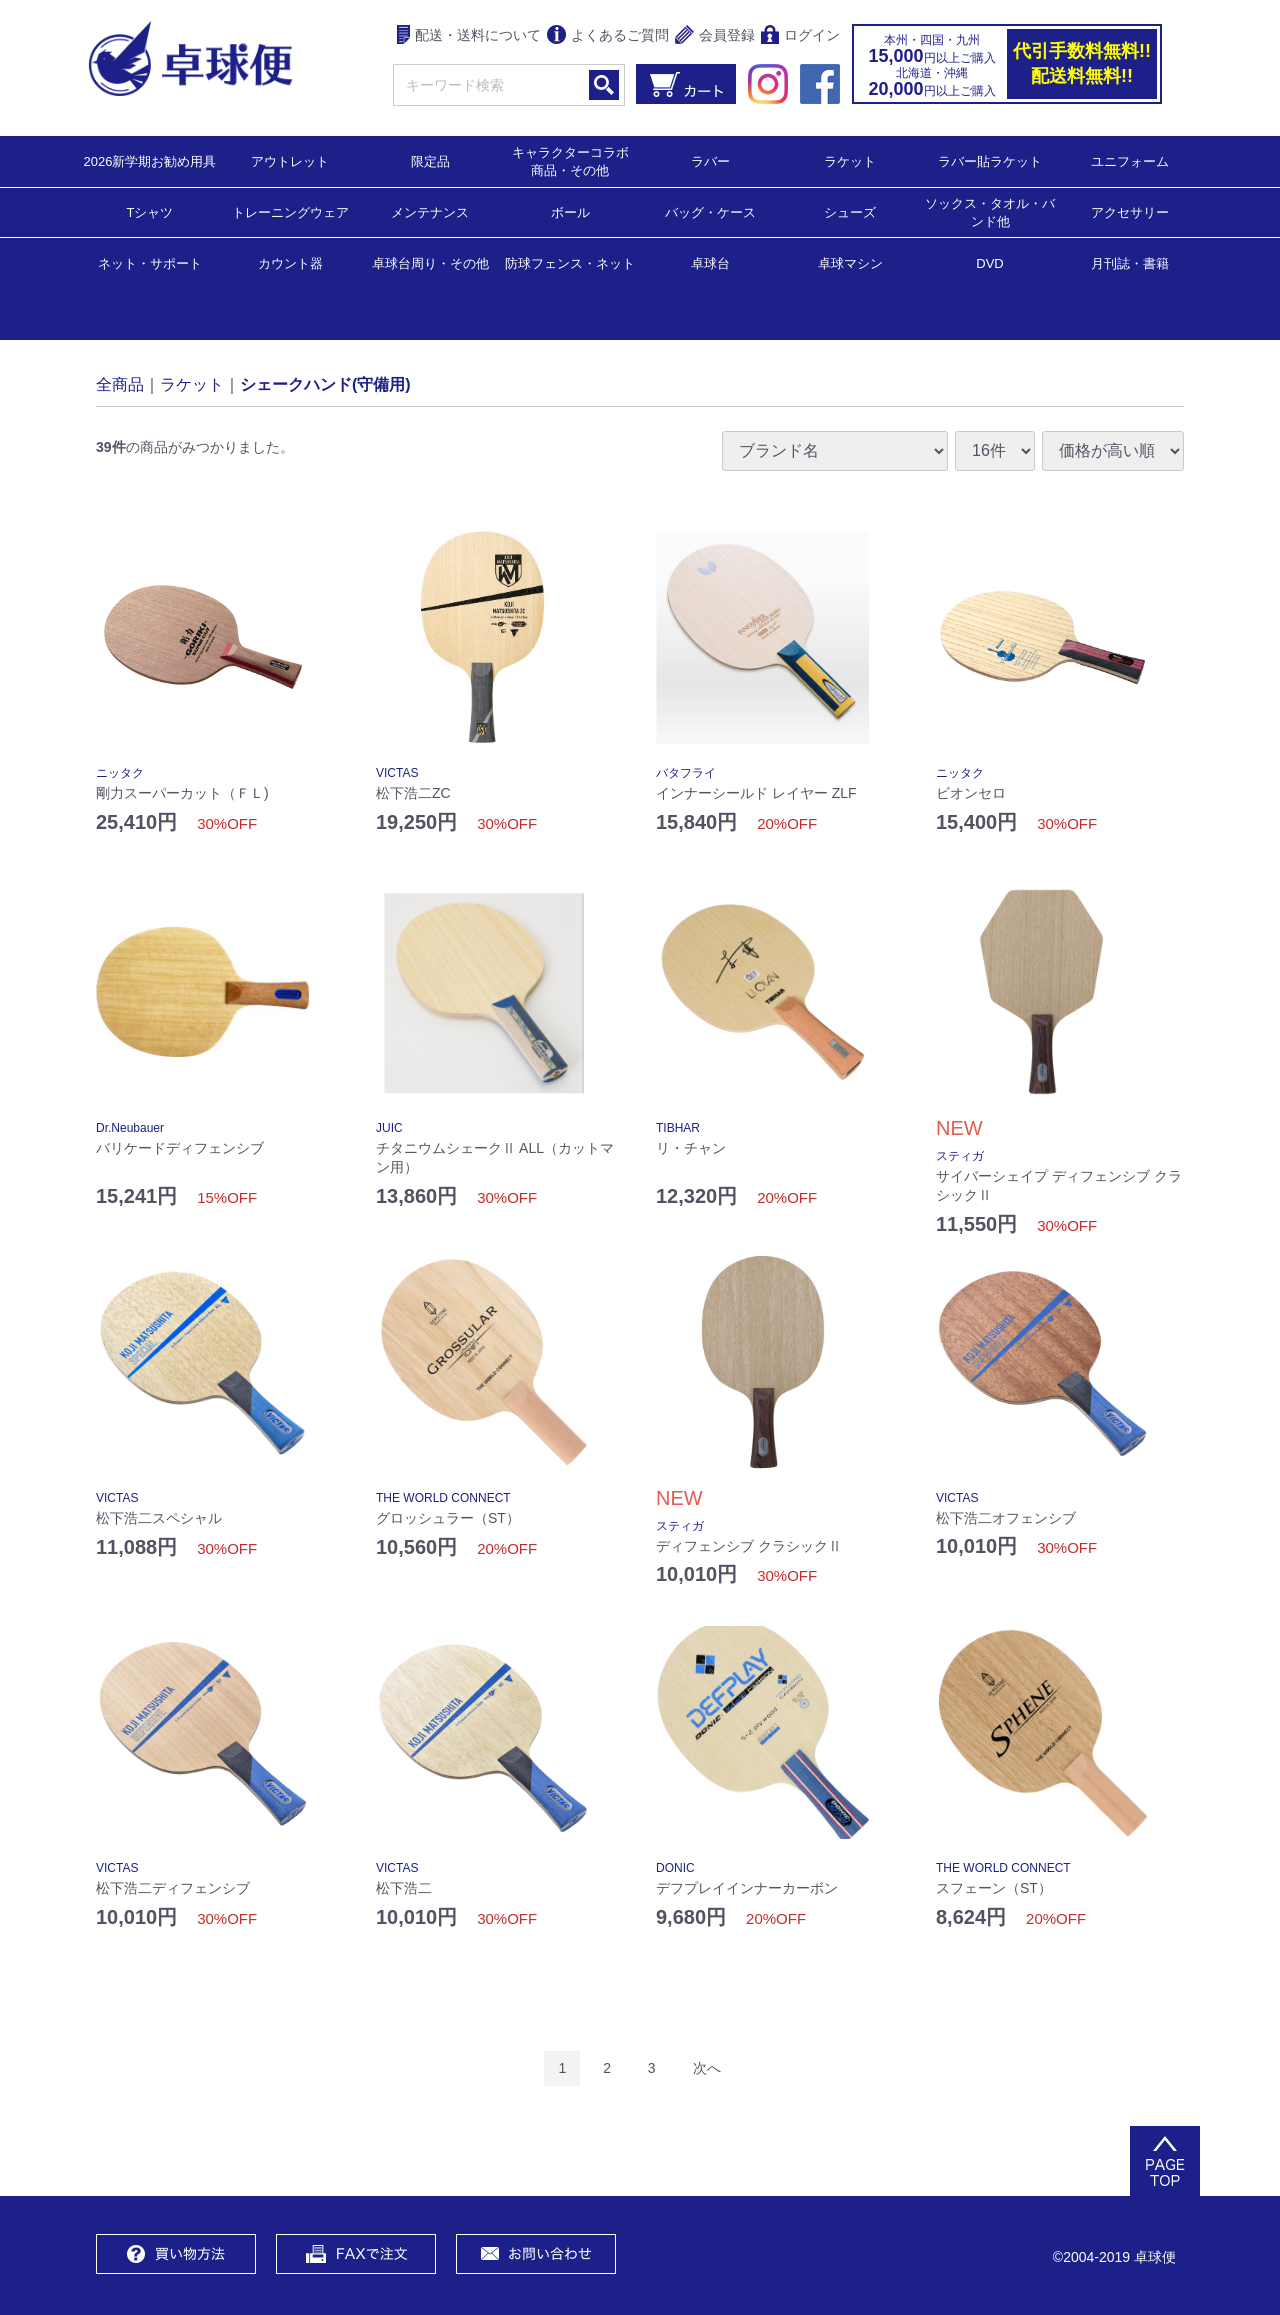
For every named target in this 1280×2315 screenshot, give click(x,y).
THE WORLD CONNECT (443, 1498)
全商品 (120, 383)
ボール (570, 211)
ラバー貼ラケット (990, 160)
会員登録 (715, 36)
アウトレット (290, 160)
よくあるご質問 (608, 36)
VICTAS (397, 773)
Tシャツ (150, 211)
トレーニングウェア (290, 211)
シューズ (850, 211)
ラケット (850, 160)
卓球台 (710, 262)
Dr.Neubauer (130, 1128)
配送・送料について (469, 36)
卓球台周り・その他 (430, 262)
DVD (989, 263)
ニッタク (120, 773)
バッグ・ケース (710, 211)
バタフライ (686, 773)
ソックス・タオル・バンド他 (990, 211)
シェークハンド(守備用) (325, 383)
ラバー (710, 160)
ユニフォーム (1130, 160)
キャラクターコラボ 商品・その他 (576, 160)
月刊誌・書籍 (1130, 262)
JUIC (389, 1128)
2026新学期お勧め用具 (150, 160)
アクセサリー (1130, 211)
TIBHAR (678, 1128)
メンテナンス (430, 211)
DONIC (675, 1868)
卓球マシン (850, 262)
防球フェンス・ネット (570, 262)
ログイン (800, 36)
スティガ (960, 1156)
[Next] (707, 2068)
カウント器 (290, 262)
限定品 (430, 160)
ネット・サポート (150, 262)
